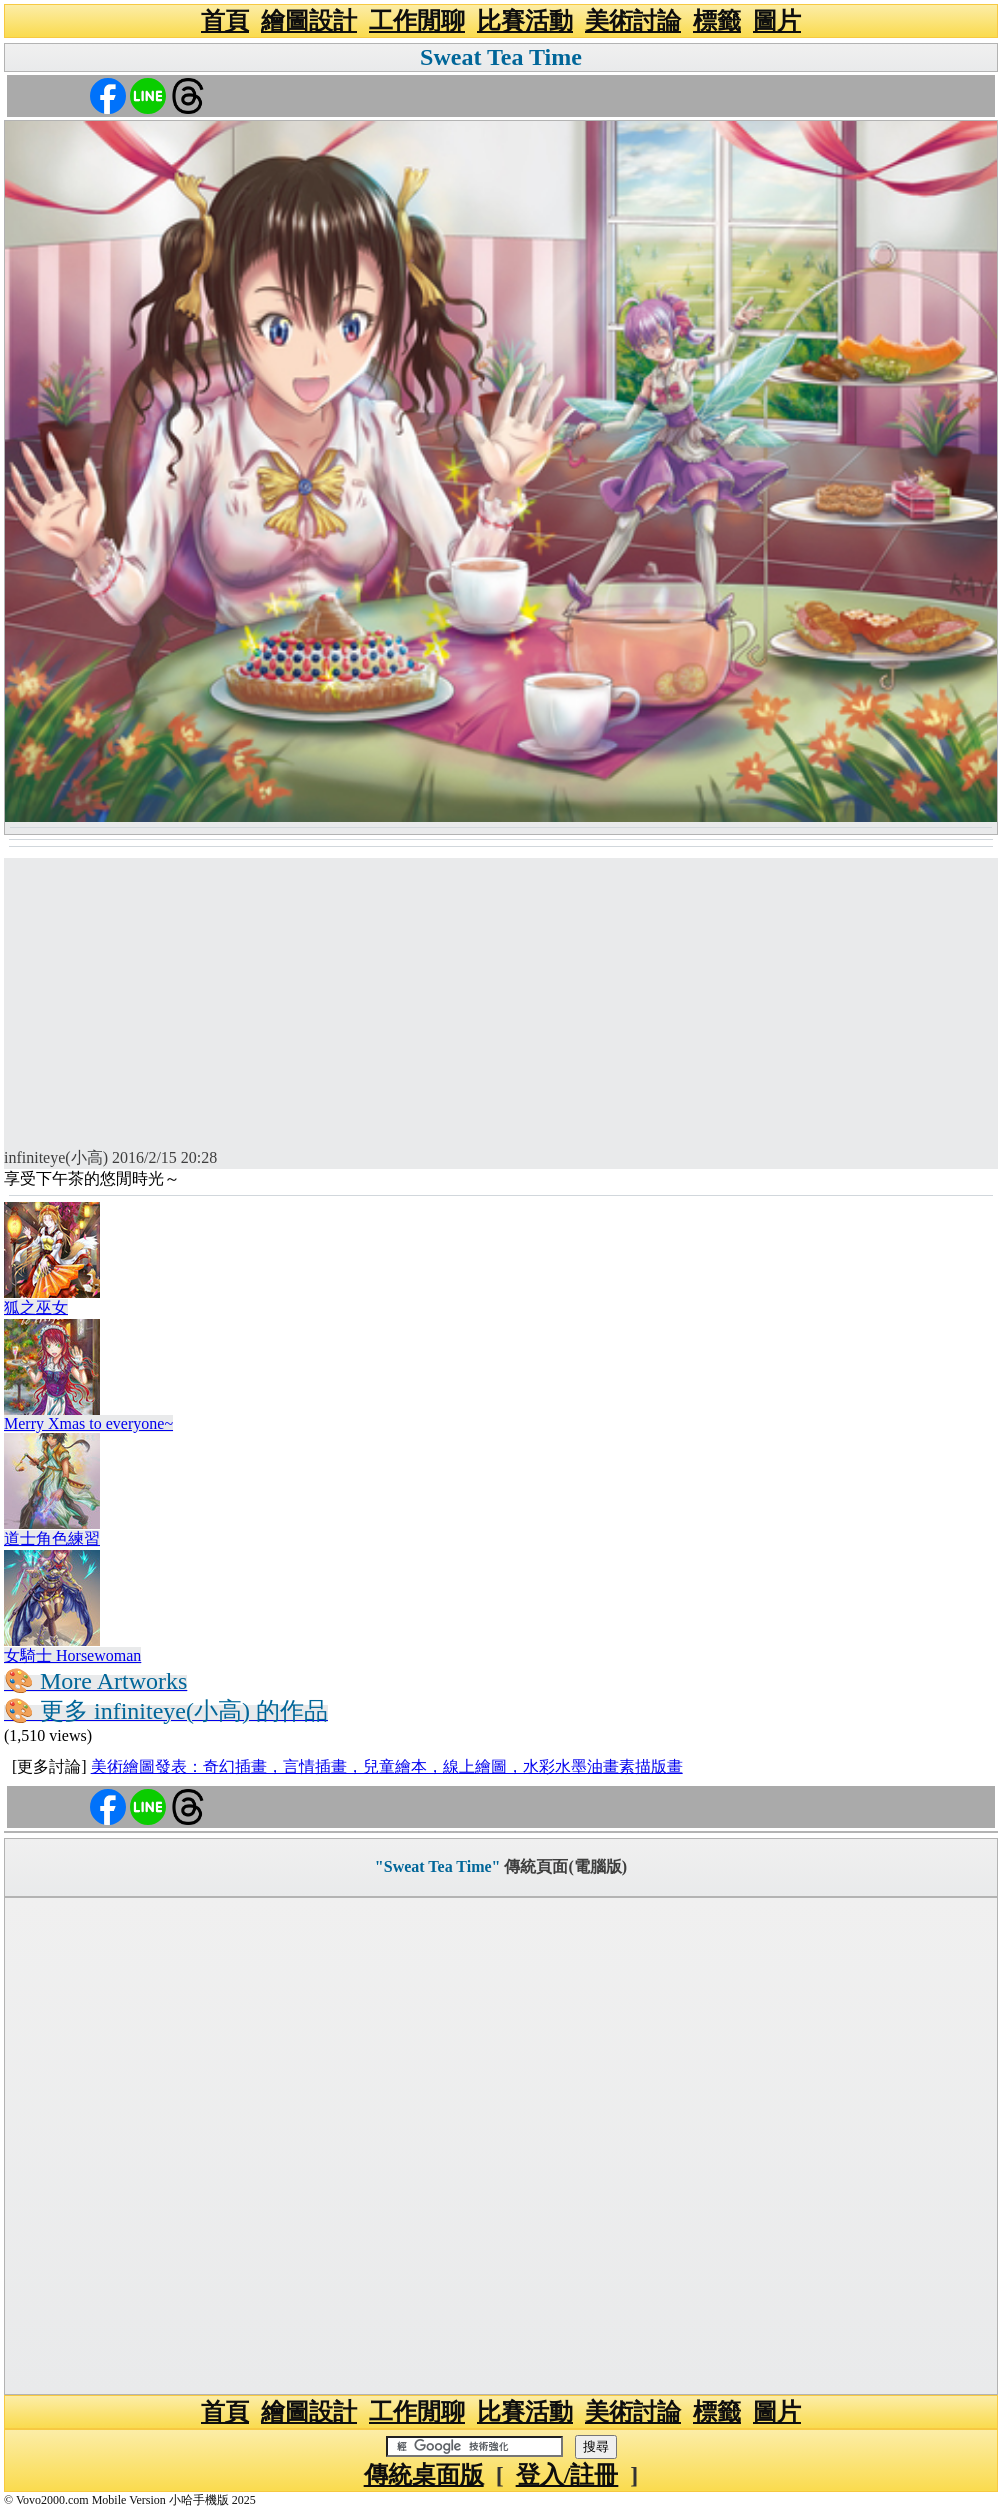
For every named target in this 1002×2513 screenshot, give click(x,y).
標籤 (717, 21)
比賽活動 (525, 21)
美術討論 (633, 21)
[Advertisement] (501, 998)
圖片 (777, 21)
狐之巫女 (36, 1307)
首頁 (225, 21)
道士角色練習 (52, 1538)
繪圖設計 (309, 21)
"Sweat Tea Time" (438, 1866)
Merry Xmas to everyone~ (88, 1423)
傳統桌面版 (424, 2475)
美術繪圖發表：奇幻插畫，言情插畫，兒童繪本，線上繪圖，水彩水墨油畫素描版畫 (387, 1766)
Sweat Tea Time (501, 57)
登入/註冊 (567, 2475)
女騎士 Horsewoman (72, 1655)
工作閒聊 (417, 21)
